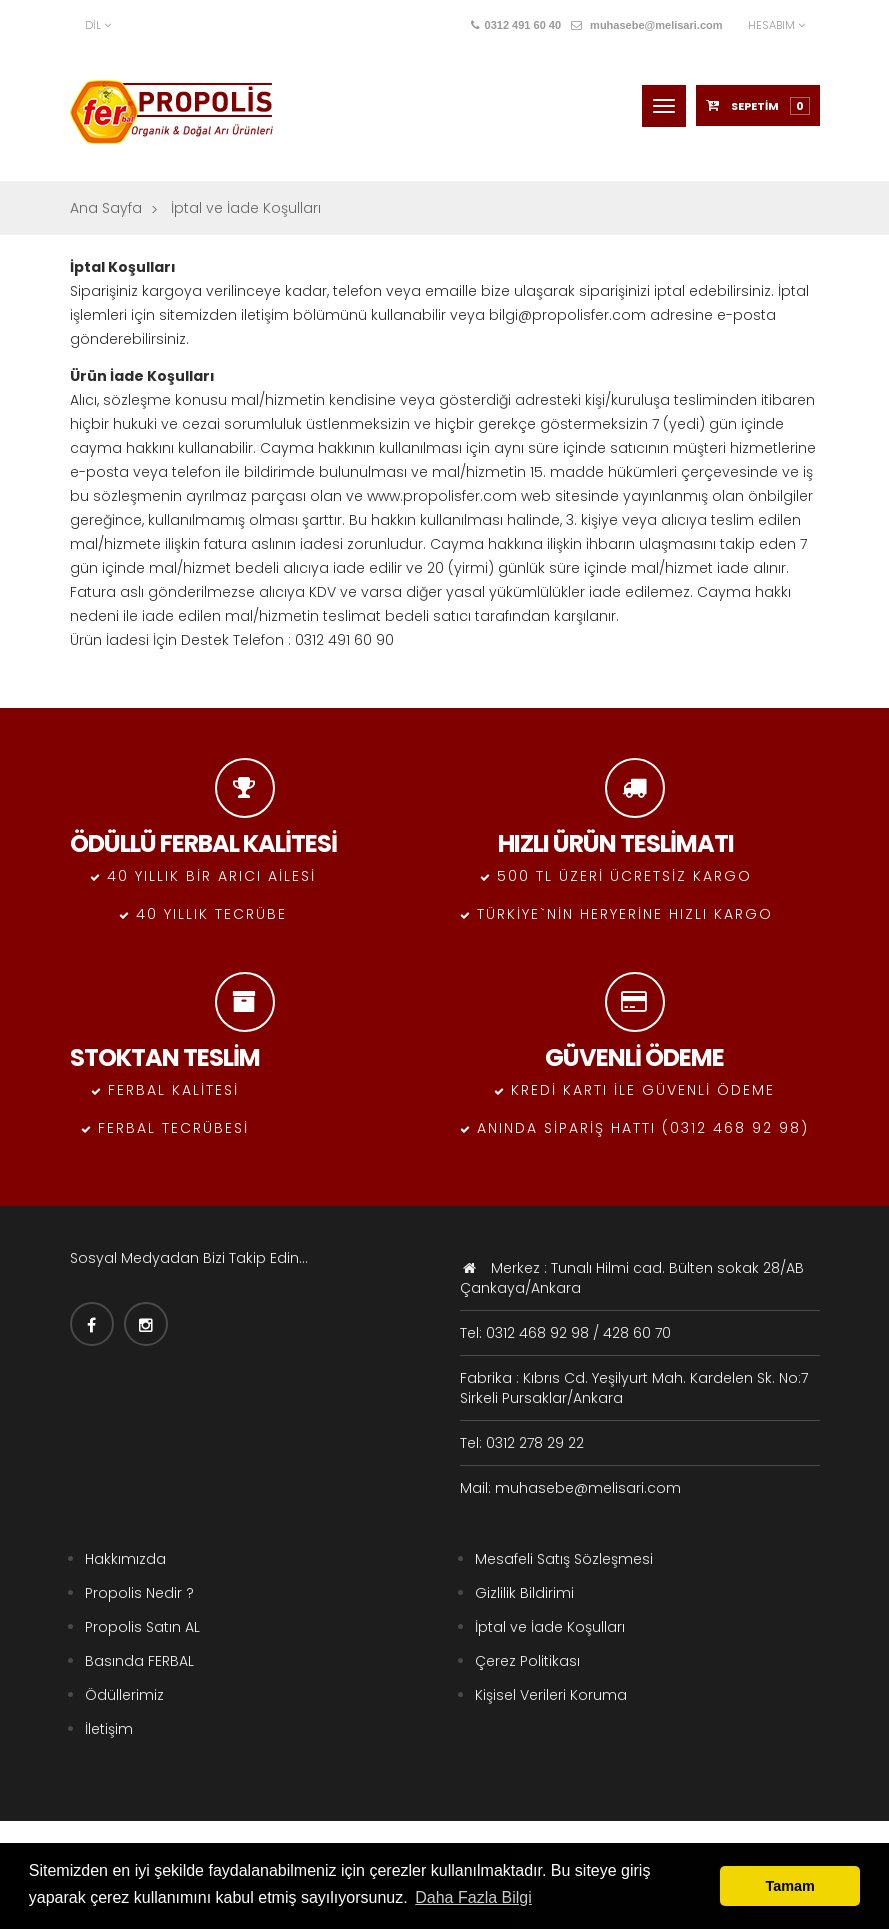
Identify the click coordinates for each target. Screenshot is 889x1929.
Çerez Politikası (527, 1661)
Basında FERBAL (139, 1661)
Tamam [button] (790, 1886)
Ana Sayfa (106, 208)
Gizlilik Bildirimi (524, 1593)
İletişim (109, 1729)
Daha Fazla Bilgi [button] (473, 1897)
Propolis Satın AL (142, 1627)
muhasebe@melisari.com (646, 25)
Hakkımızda (125, 1559)
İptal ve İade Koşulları (550, 1627)
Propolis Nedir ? (139, 1593)
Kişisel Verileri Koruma (551, 1695)
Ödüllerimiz (124, 1695)
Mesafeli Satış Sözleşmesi (564, 1559)
